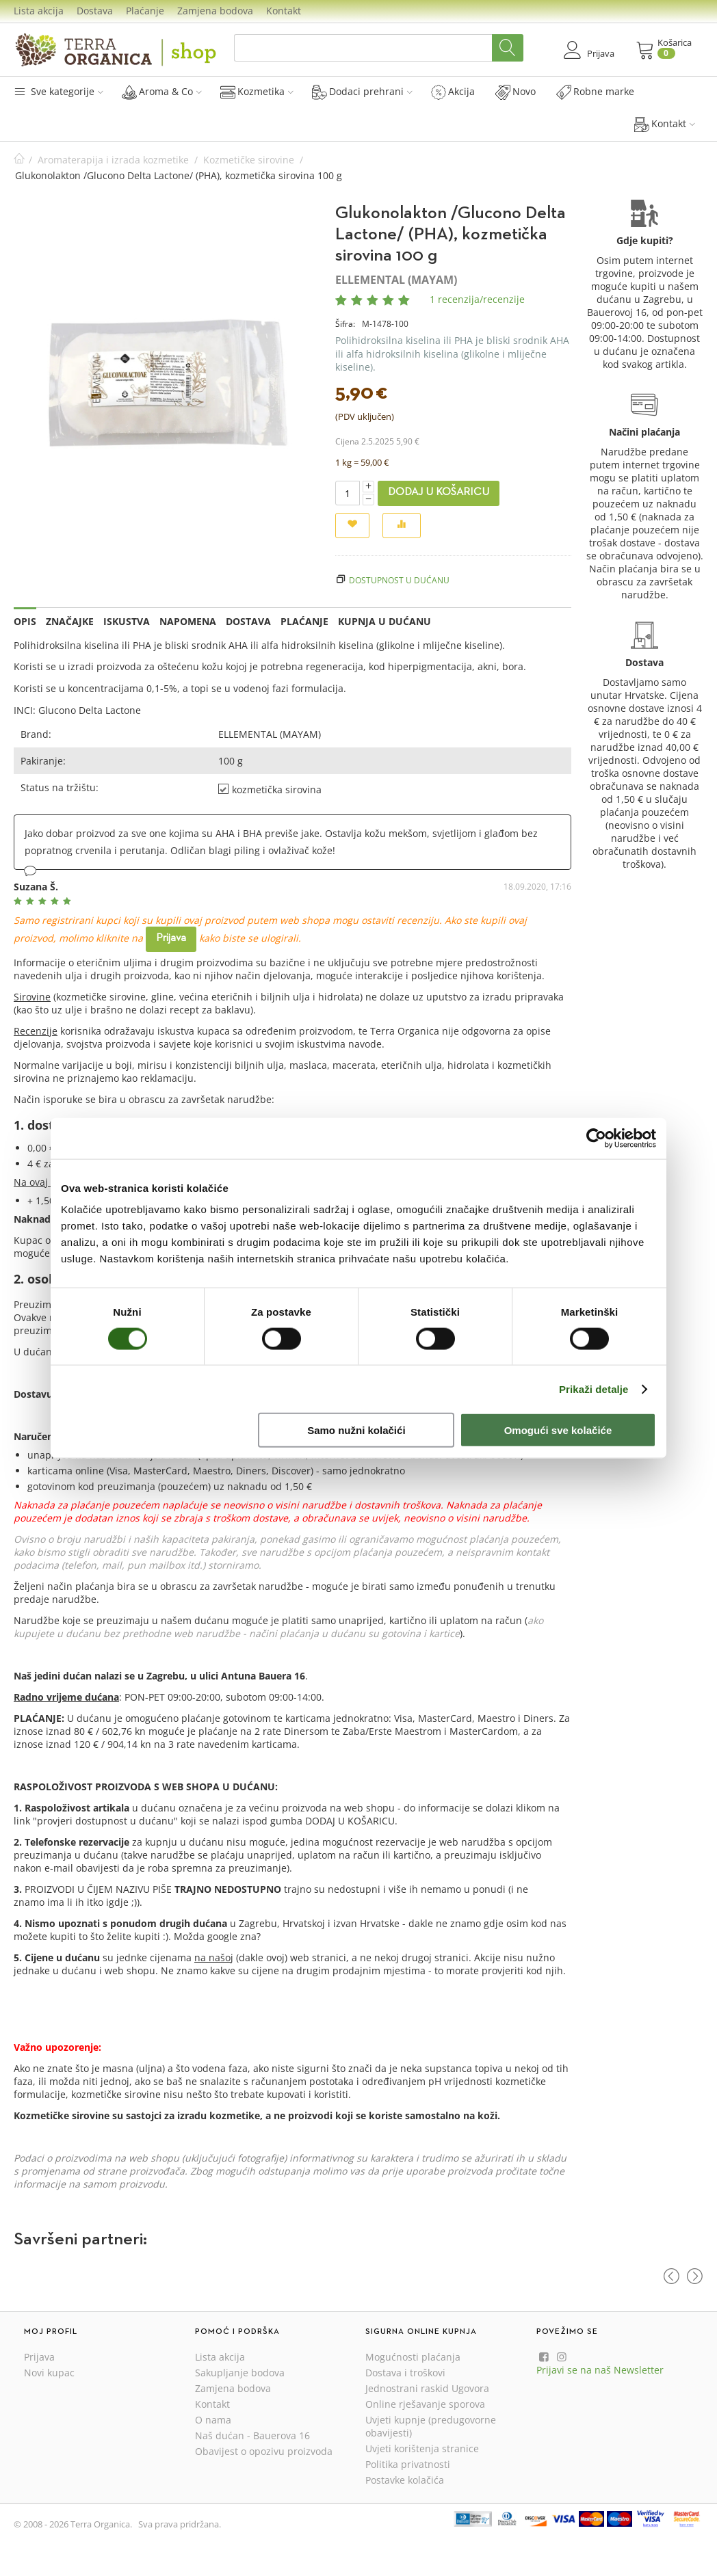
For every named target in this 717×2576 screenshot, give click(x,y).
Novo (515, 91)
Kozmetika (257, 91)
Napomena (187, 621)
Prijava (171, 938)
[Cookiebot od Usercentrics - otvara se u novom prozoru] (596, 1138)
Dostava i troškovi (405, 2372)
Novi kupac (49, 2372)
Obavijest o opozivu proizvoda (264, 2451)
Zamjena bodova (215, 10)
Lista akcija (39, 10)
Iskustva (126, 621)
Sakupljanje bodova (240, 2372)
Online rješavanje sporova (425, 2404)
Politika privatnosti (407, 2464)
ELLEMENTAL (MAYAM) (396, 279)
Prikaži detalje (594, 1388)
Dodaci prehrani (362, 91)
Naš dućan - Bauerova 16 (252, 2435)
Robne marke (595, 91)
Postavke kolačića (404, 2479)
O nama (213, 2419)
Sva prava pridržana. (179, 2524)
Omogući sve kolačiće (558, 1430)
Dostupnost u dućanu (399, 579)
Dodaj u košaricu (438, 492)
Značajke (70, 621)
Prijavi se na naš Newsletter (600, 2369)
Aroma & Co (162, 91)
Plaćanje (145, 10)
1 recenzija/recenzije (477, 299)
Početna (19, 160)
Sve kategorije (58, 91)
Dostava (95, 10)
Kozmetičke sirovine (248, 159)
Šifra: (345, 324)
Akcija (453, 91)
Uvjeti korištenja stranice (422, 2448)
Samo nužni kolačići (356, 1430)
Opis (25, 621)
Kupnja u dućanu (384, 621)
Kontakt (283, 10)
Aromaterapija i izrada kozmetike (113, 159)
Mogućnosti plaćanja (412, 2356)
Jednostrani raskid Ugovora (427, 2388)
